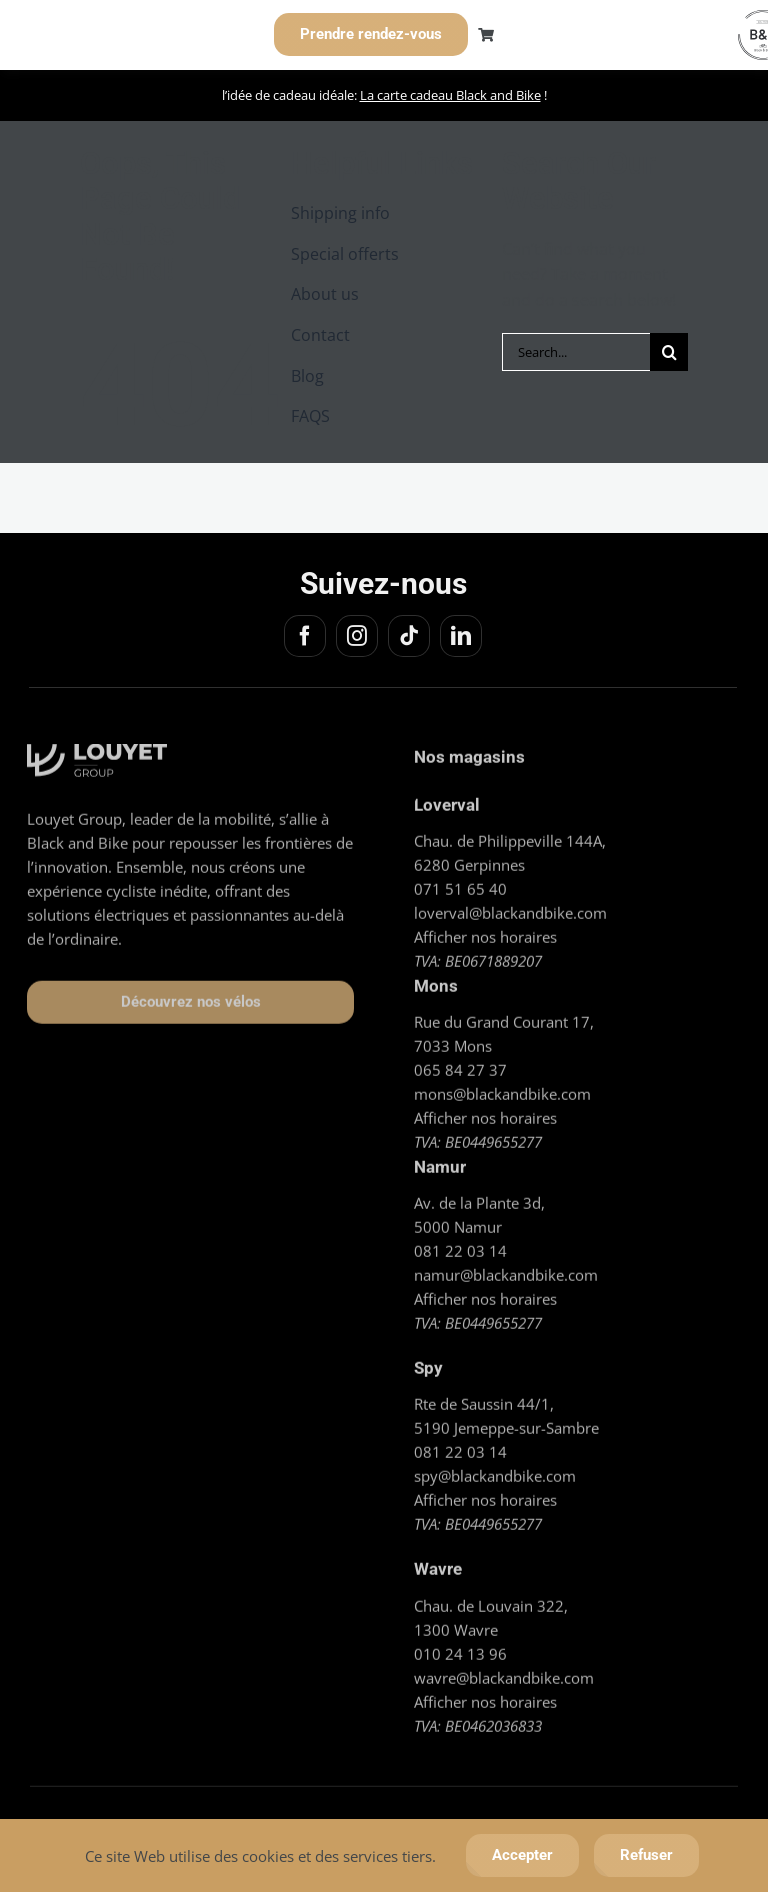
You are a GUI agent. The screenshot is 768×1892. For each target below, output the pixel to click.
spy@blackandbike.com (495, 1470)
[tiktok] (406, 636)
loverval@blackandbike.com (510, 906)
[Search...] (576, 352)
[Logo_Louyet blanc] (97, 746)
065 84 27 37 (460, 1064)
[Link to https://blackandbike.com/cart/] (486, 35)
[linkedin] (458, 636)
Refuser (646, 1855)
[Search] (669, 352)
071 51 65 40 (460, 882)
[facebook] (302, 636)
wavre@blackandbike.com (504, 1671)
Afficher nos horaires (485, 930)
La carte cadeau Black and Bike (450, 95)
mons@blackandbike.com (502, 1088)
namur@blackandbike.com (506, 1269)
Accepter (522, 1855)
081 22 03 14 (460, 1245)
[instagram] (354, 636)
